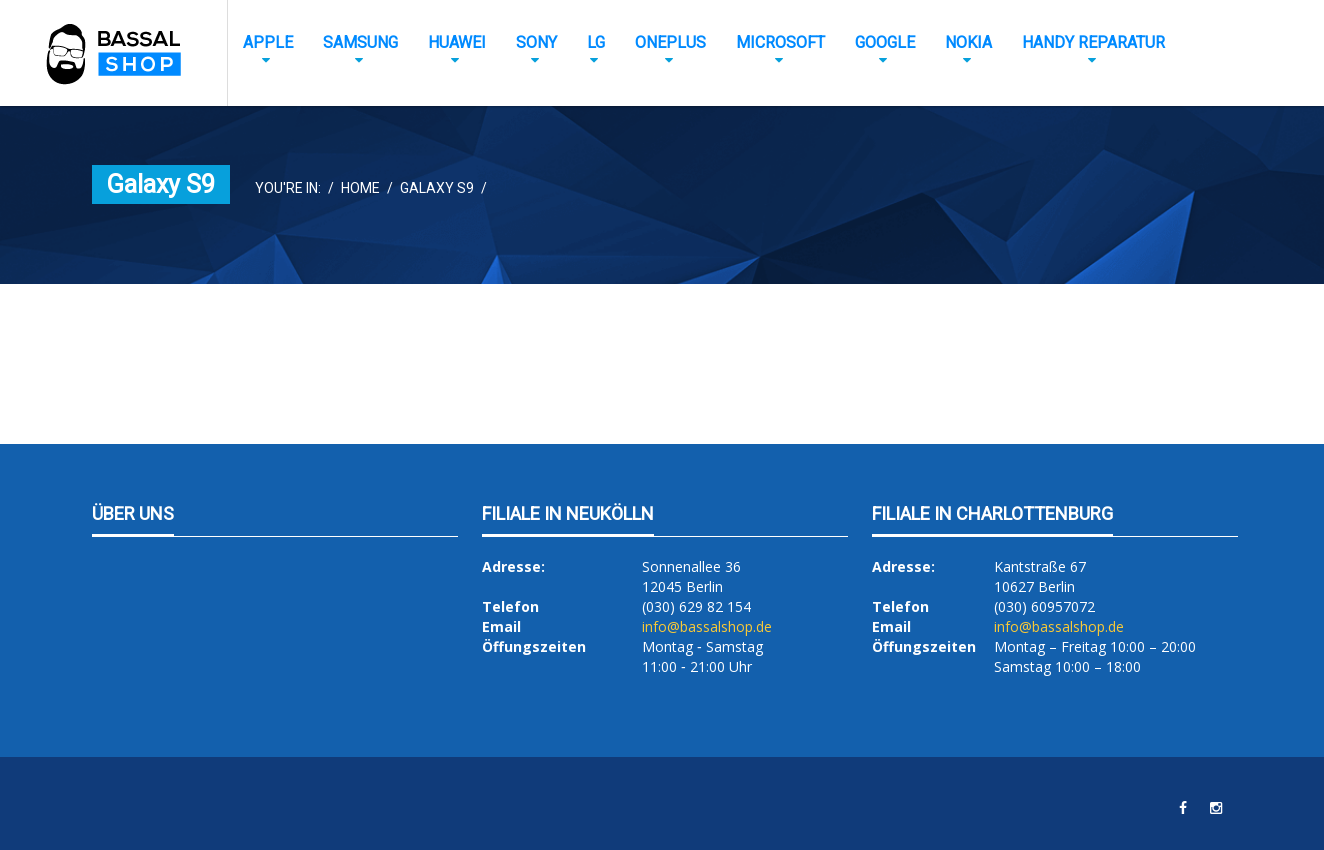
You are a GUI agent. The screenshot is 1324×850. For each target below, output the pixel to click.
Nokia (968, 42)
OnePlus (670, 42)
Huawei (457, 42)
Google (885, 42)
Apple (268, 42)
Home (360, 188)
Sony (536, 42)
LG (596, 42)
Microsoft (780, 42)
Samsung (360, 42)
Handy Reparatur (1093, 42)
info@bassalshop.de (707, 626)
